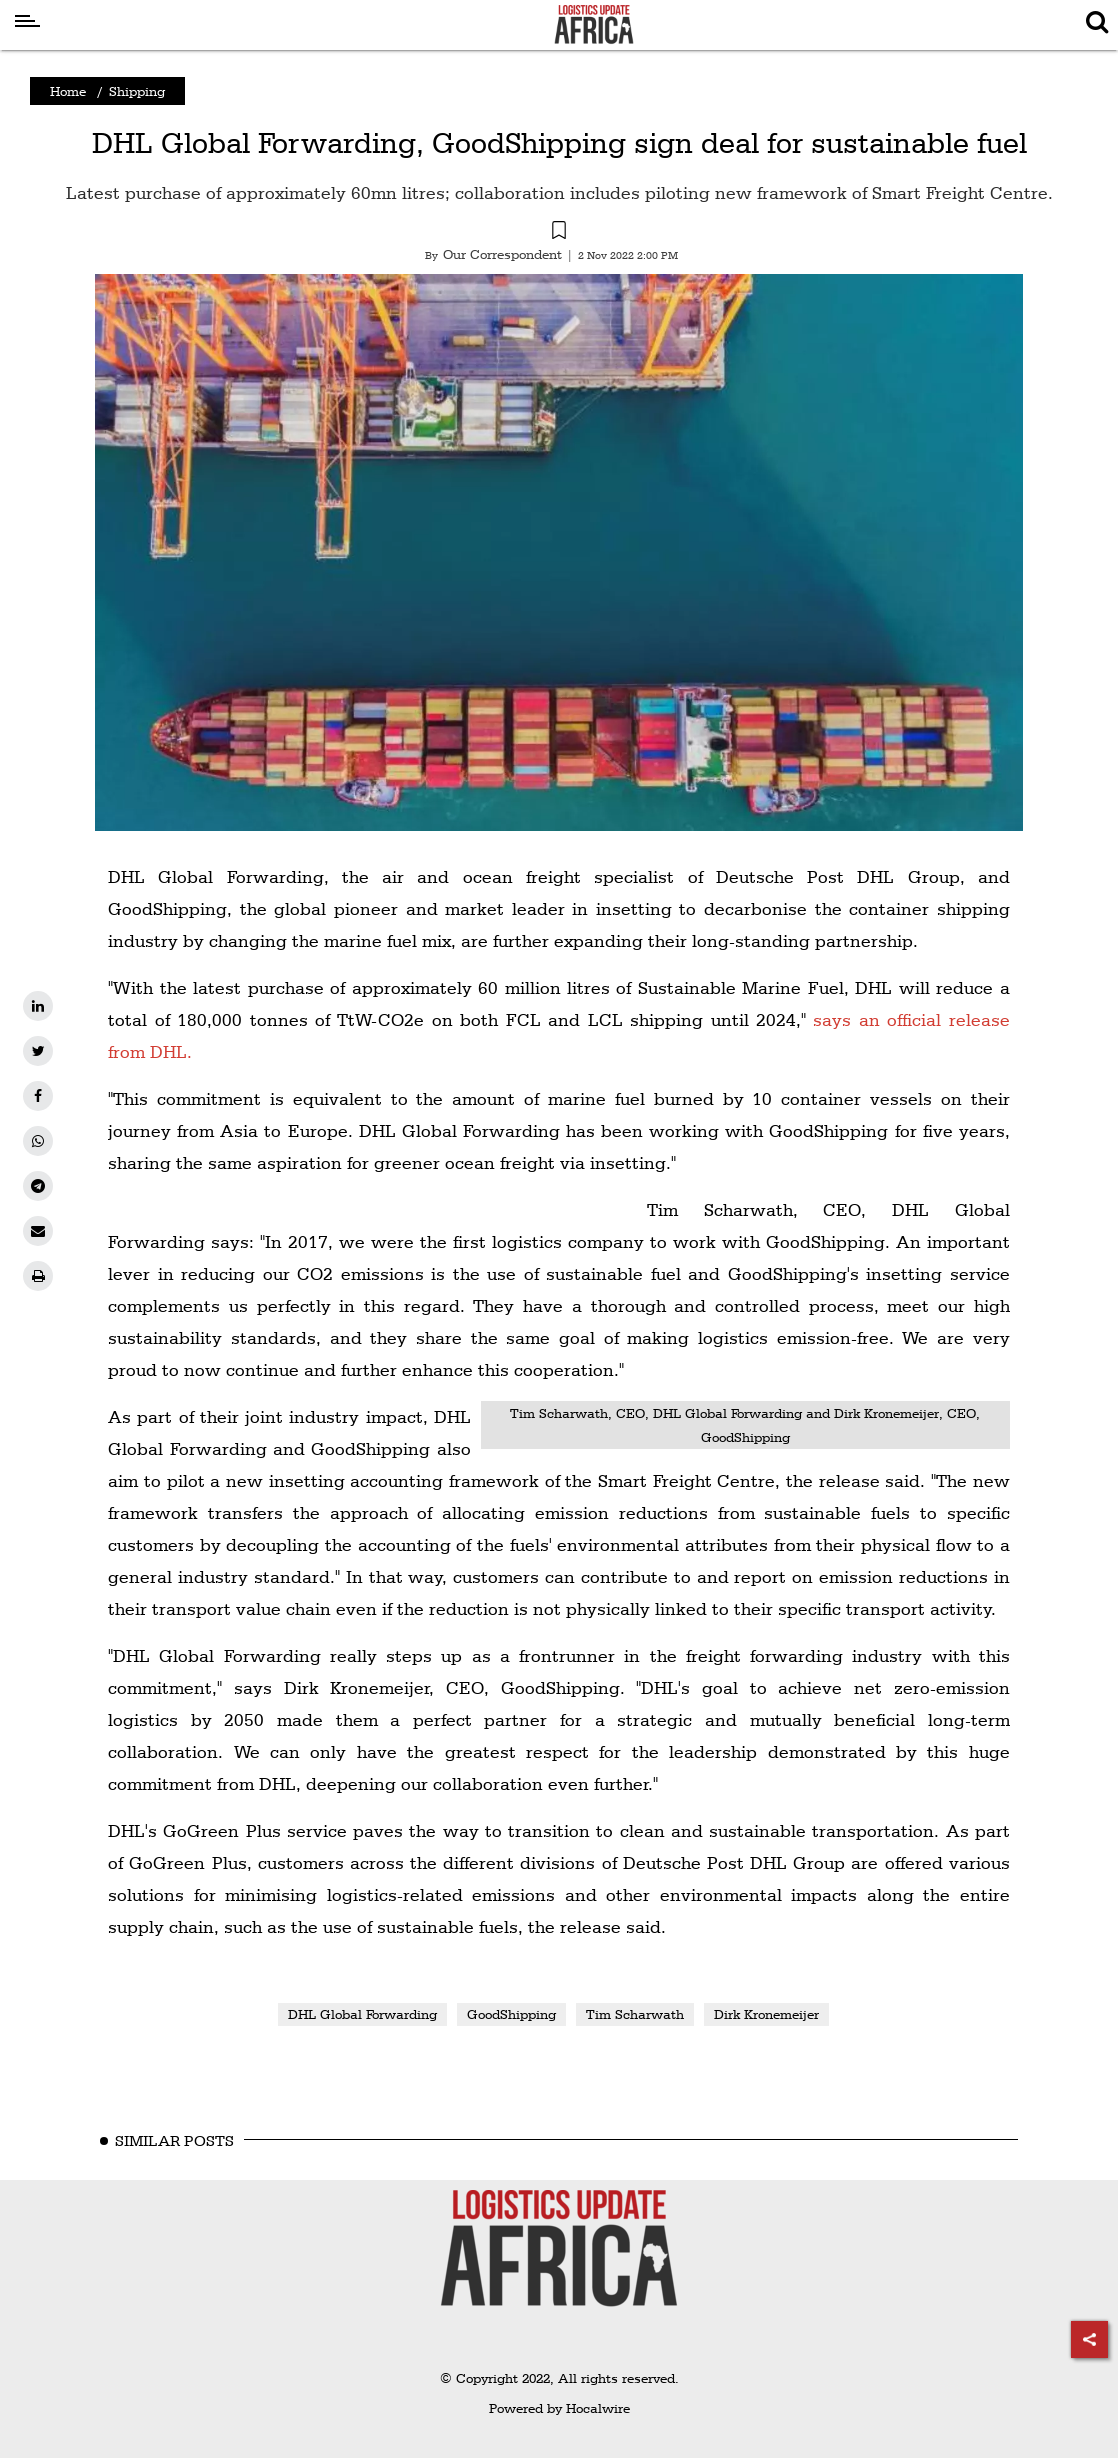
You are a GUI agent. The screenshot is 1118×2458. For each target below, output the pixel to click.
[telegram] (38, 1186)
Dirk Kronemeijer (766, 2014)
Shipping (137, 91)
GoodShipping (511, 2014)
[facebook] (38, 1096)
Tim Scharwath (635, 2014)
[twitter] (38, 1051)
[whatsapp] (38, 1141)
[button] (559, 233)
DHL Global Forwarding (362, 2014)
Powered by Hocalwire (559, 2408)
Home (68, 91)
